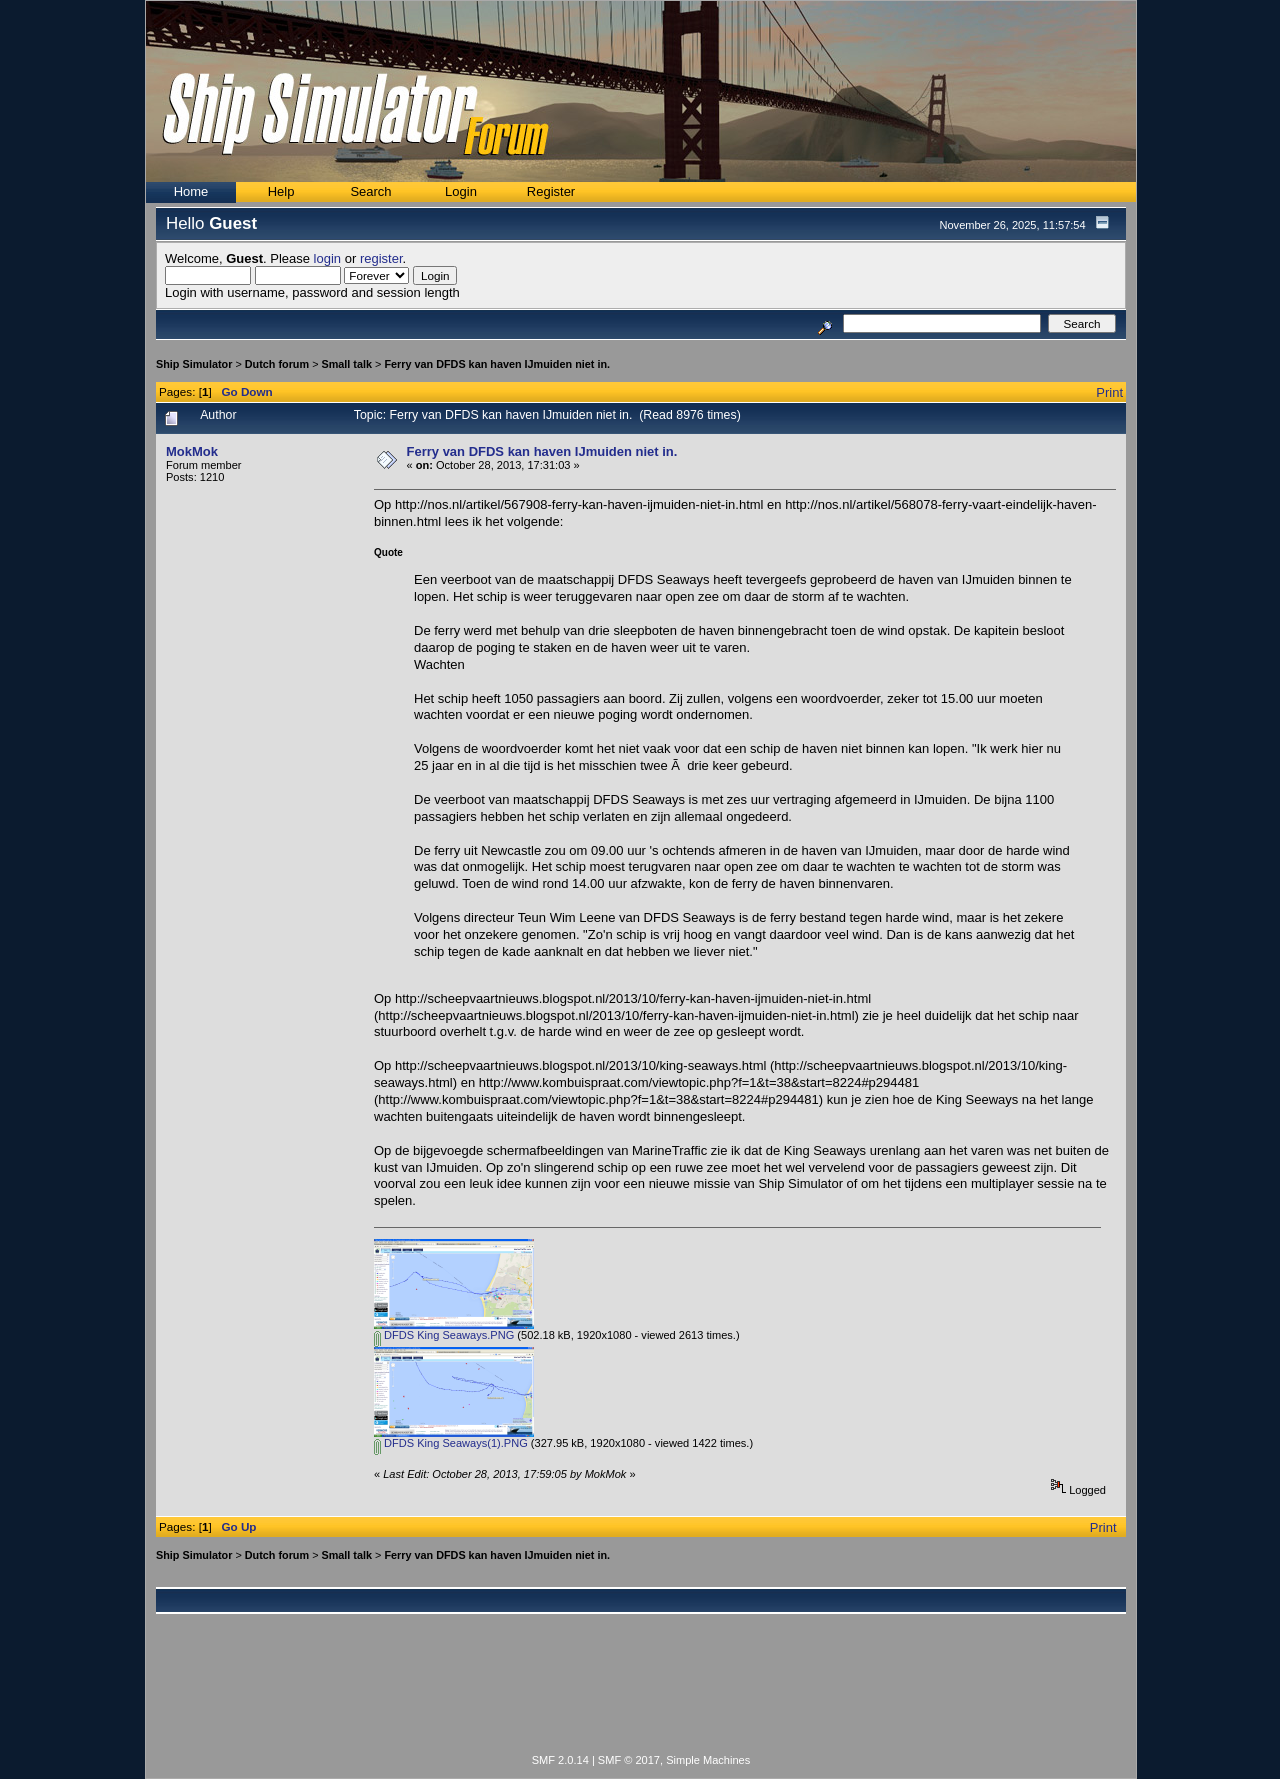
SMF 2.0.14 (560, 1760)
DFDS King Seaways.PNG (444, 1335)
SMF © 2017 (629, 1760)
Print (1109, 392)
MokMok (192, 451)
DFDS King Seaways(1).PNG (451, 1443)
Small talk (346, 364)
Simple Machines (708, 1760)
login (327, 258)
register (381, 258)
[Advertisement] (641, 1695)
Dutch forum (277, 364)
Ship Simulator (194, 364)
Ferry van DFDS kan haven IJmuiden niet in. (497, 364)
